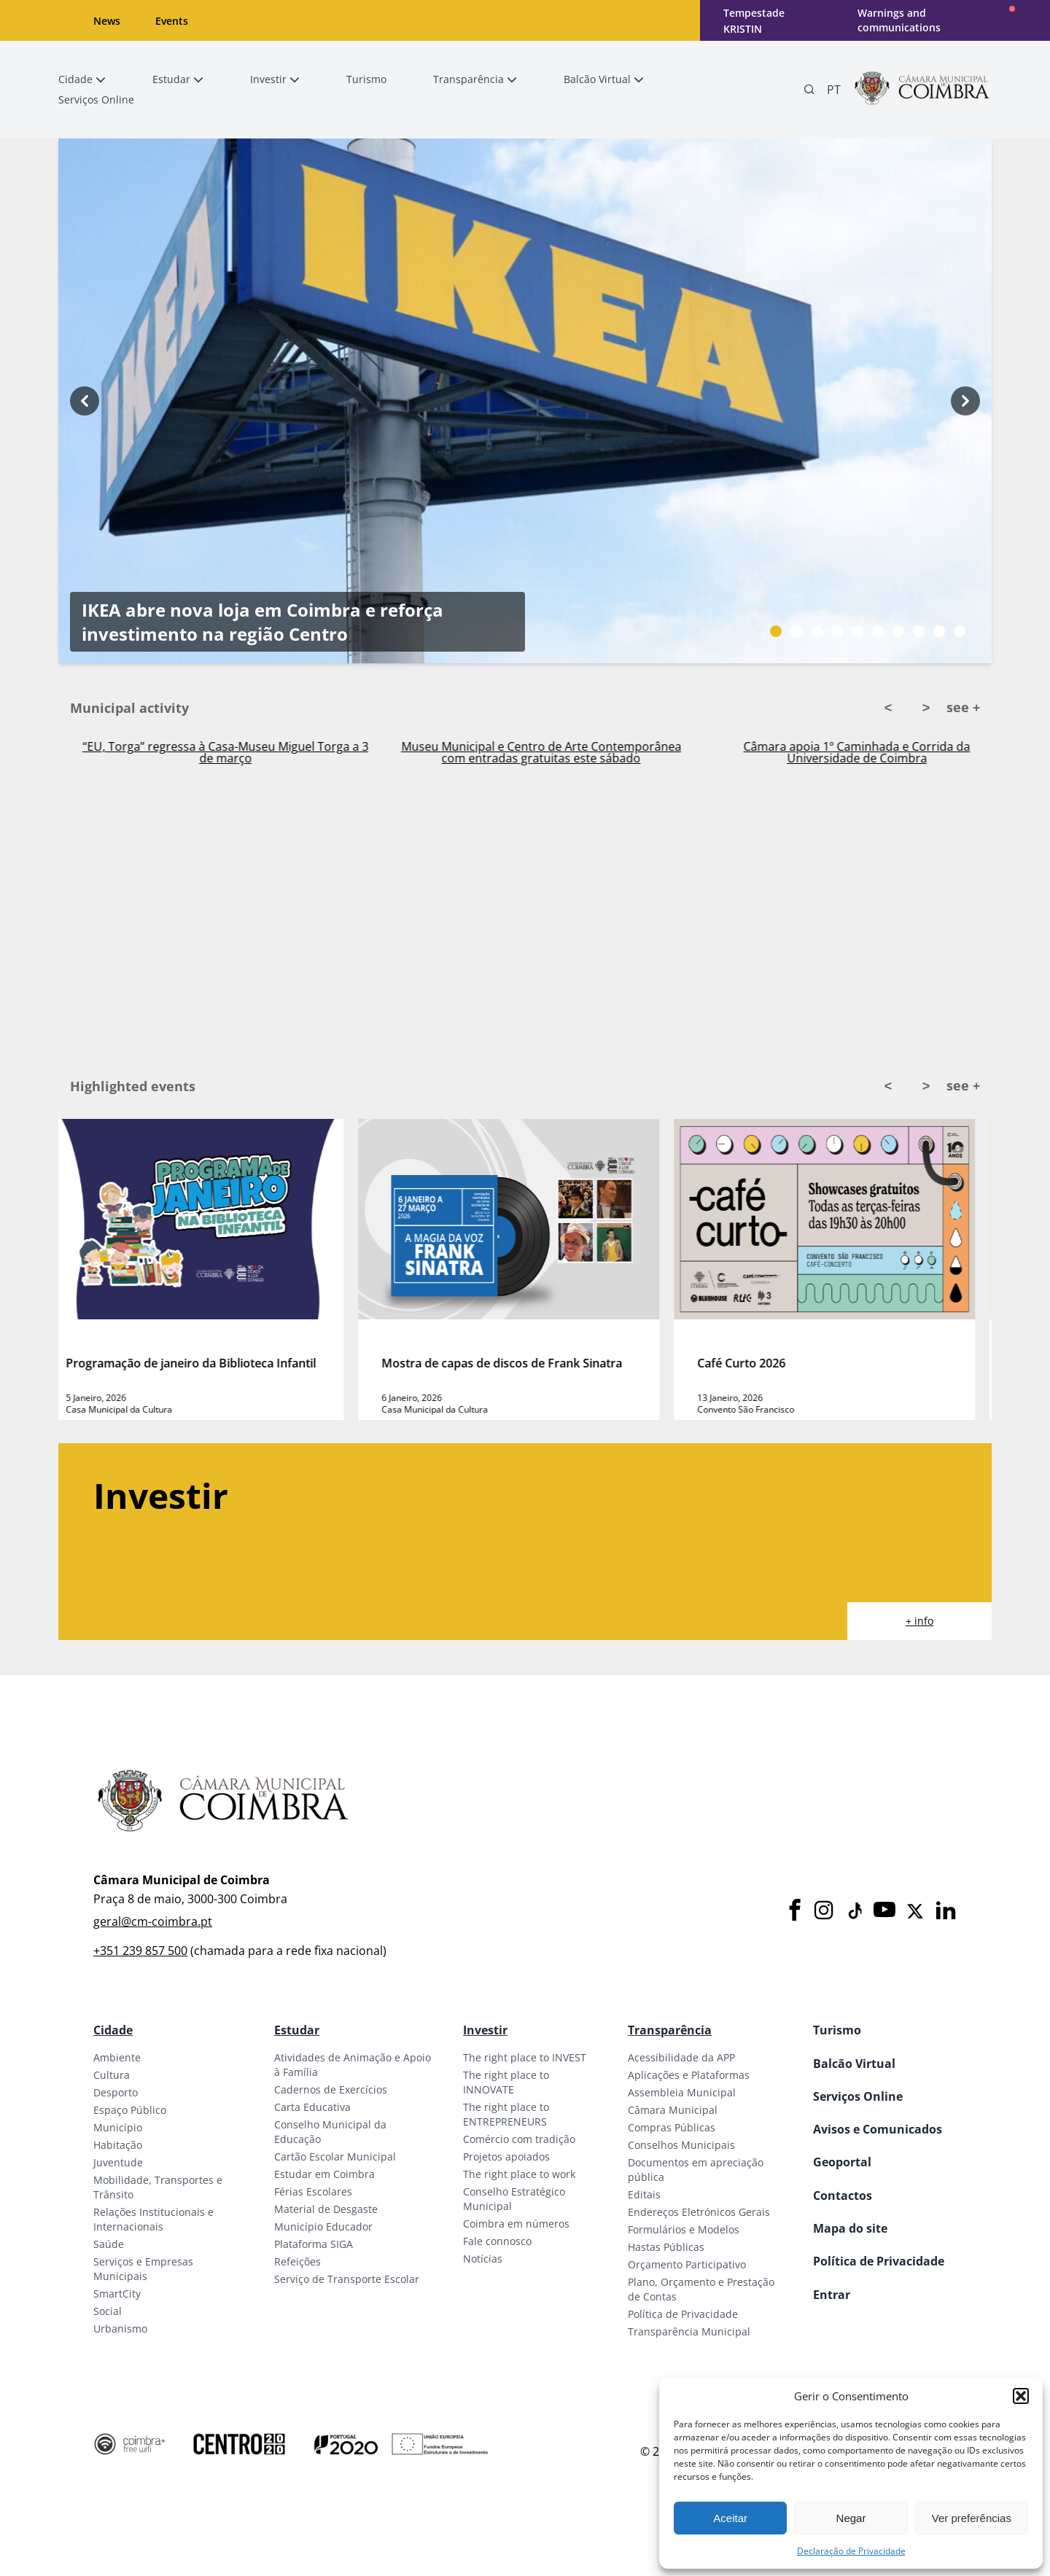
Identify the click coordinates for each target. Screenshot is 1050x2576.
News (106, 21)
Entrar (831, 2295)
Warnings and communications (899, 20)
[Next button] (965, 400)
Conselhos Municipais (681, 2145)
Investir (485, 2030)
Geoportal (842, 2162)
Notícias (482, 2258)
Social (107, 2311)
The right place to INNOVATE (506, 2082)
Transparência (670, 2030)
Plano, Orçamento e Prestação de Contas (701, 2289)
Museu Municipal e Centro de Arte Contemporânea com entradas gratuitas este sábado (855, 752)
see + (963, 707)
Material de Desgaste (326, 2209)
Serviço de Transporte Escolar (346, 2279)
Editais (644, 2194)
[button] (1021, 2396)
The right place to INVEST (524, 2057)
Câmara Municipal (673, 2110)
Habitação (117, 2145)
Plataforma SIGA (313, 2244)
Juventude (118, 2162)
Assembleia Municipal (682, 2092)
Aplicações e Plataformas (689, 2075)
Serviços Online (858, 2096)
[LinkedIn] (946, 1911)
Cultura (111, 2075)
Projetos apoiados (506, 2156)
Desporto (115, 2092)
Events (171, 21)
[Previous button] (84, 400)
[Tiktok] (854, 1911)
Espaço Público (129, 2110)
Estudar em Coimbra (324, 2174)
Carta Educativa (312, 2107)
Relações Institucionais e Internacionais (153, 2219)
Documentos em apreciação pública (695, 2169)
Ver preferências (971, 2518)
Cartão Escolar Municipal (335, 2156)
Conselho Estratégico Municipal (514, 2199)
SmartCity (117, 2293)
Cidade (113, 2030)
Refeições (297, 2261)
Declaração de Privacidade (851, 2551)
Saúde (108, 2244)
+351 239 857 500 (140, 1951)
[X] (915, 1911)
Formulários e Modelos (683, 2229)
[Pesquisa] (809, 89)
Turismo (837, 2030)
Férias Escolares (313, 2191)
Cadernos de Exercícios (330, 2089)
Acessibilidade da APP (681, 2057)
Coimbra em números (516, 2223)
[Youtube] (884, 1911)
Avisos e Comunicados (877, 2129)
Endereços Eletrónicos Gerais (699, 2212)
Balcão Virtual (854, 2064)
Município (117, 2127)
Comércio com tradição (519, 2139)
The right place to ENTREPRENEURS (506, 2114)
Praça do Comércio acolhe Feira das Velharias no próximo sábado (224, 752)
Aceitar (730, 2518)
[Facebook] (795, 1911)
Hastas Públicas (666, 2247)
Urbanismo (120, 2328)
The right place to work (519, 2174)
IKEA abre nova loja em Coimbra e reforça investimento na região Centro (262, 622)
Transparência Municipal (689, 2331)
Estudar (296, 2030)
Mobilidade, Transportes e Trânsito (157, 2187)
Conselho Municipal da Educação (330, 2132)
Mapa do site (850, 2228)
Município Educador (323, 2226)
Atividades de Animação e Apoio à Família (352, 2064)
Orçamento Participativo (687, 2264)
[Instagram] (823, 1911)
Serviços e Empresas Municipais (143, 2269)
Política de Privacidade (683, 2314)
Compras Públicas (671, 2127)
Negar (851, 2518)
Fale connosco (497, 2241)
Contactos (842, 2195)
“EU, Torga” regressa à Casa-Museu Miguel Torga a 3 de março (539, 752)
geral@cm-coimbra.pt (152, 1921)
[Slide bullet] (776, 631)
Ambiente (117, 2057)
